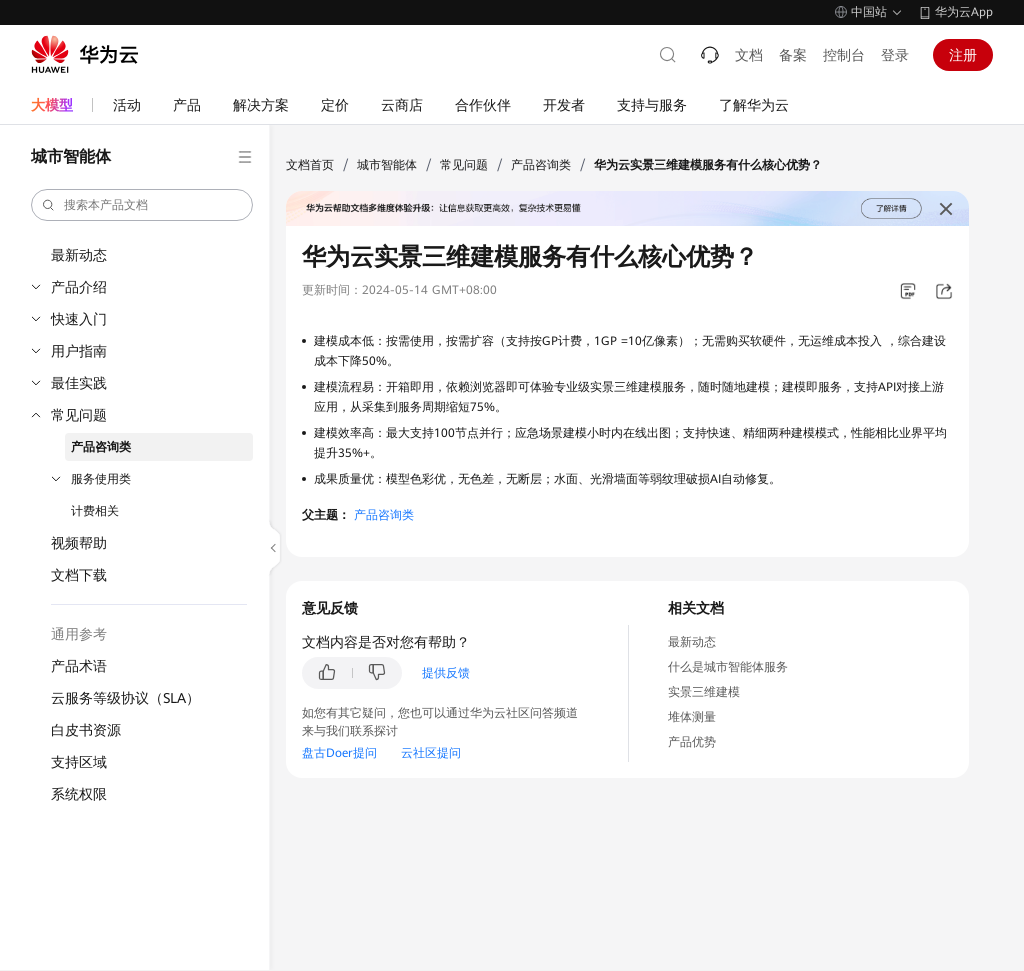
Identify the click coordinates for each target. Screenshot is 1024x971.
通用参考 (79, 634)
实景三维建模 (704, 692)
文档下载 (79, 575)
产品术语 (79, 666)
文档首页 (310, 165)
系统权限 (79, 794)
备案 (793, 55)
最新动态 (79, 255)
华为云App (964, 12)
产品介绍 (79, 287)
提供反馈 (446, 673)
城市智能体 (387, 165)
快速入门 (79, 319)
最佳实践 (79, 383)
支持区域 (79, 762)
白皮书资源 (86, 730)
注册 (963, 55)
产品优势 (692, 742)
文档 (749, 55)
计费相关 (95, 511)
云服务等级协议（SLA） (125, 698)
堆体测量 (692, 717)
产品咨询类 (101, 447)
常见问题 (79, 415)
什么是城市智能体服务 (728, 667)
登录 (895, 55)
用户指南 (79, 351)
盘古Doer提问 (339, 753)
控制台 (844, 55)
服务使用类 (101, 479)
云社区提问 (431, 753)
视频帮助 (79, 543)
